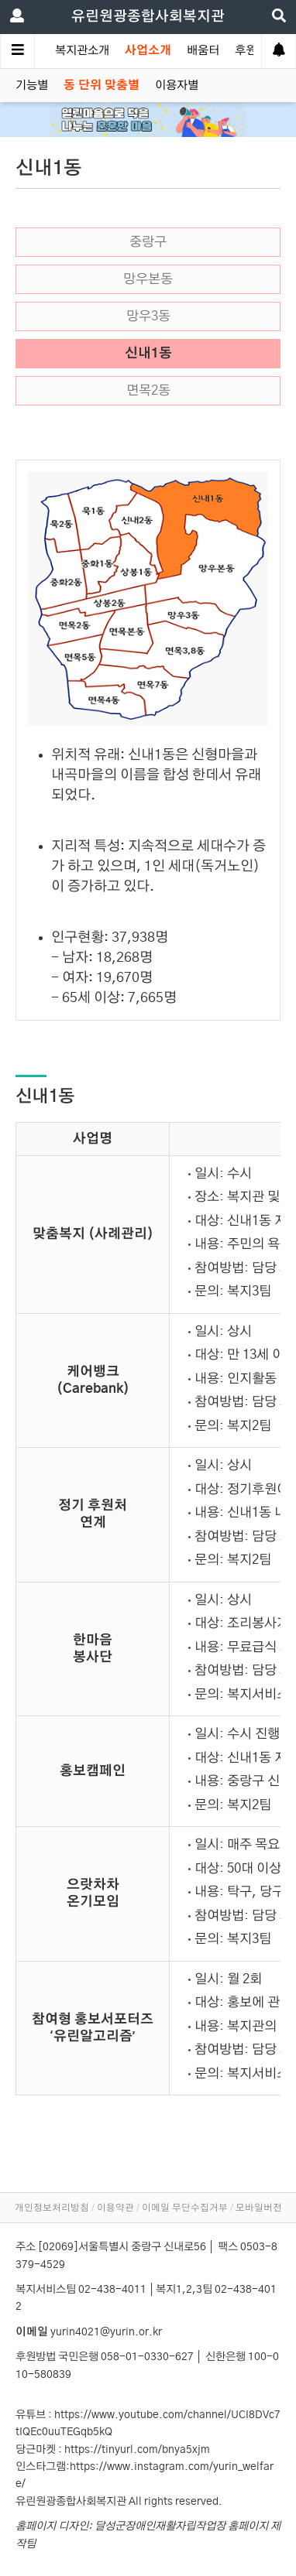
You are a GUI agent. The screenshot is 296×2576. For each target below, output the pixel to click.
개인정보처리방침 (52, 2207)
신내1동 (148, 353)
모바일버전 (259, 2207)
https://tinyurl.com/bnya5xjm (137, 2449)
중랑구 (148, 242)
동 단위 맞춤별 (101, 85)
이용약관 (115, 2207)
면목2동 (148, 391)
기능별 (31, 85)
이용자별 (176, 85)
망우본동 (148, 279)
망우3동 (148, 316)
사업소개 (148, 50)
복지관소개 (82, 50)
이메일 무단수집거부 (185, 2207)
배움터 (203, 50)
